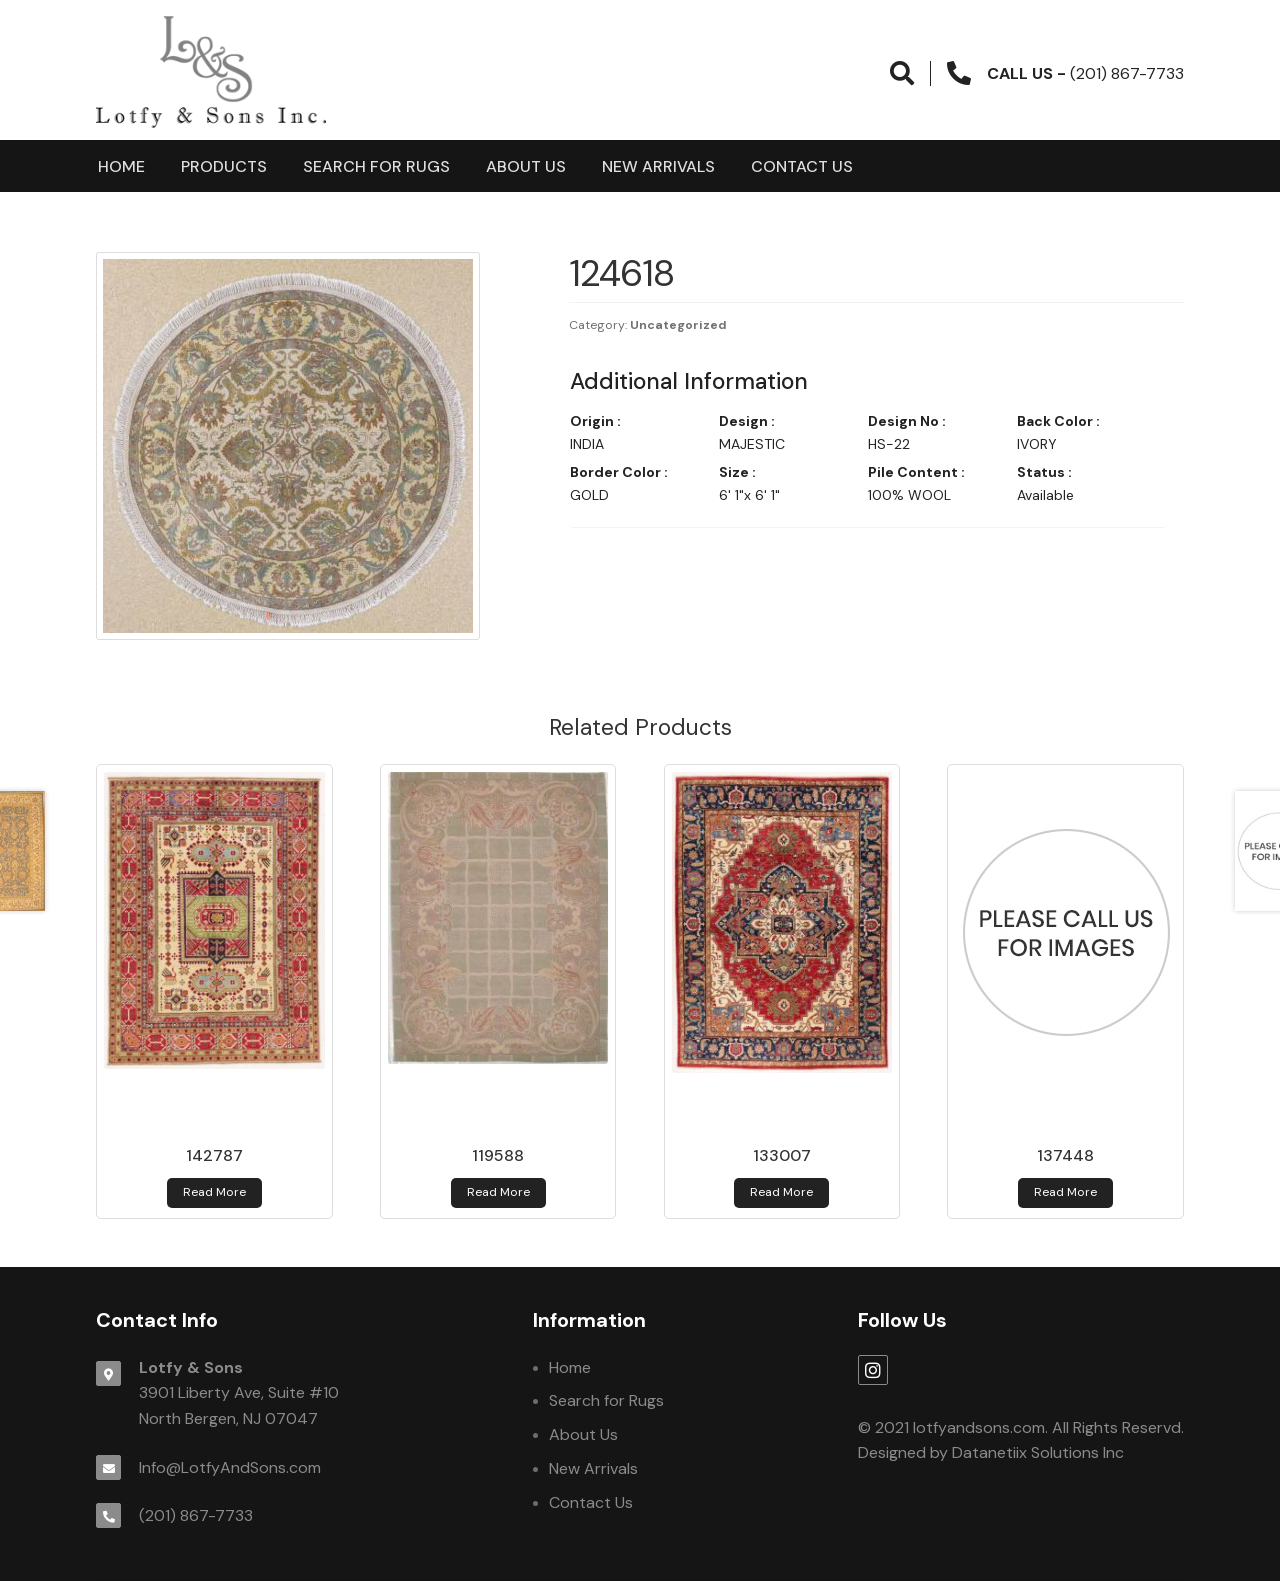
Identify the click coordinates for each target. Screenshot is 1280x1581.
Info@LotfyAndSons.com (230, 1467)
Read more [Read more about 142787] (214, 1192)
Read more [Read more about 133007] (781, 1192)
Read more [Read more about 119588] (498, 1192)
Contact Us (802, 166)
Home (121, 166)
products (224, 166)
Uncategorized (678, 325)
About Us (526, 166)
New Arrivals (658, 166)
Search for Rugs (376, 166)
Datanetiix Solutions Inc (1038, 1452)
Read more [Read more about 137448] (1065, 1192)
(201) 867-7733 (196, 1515)
